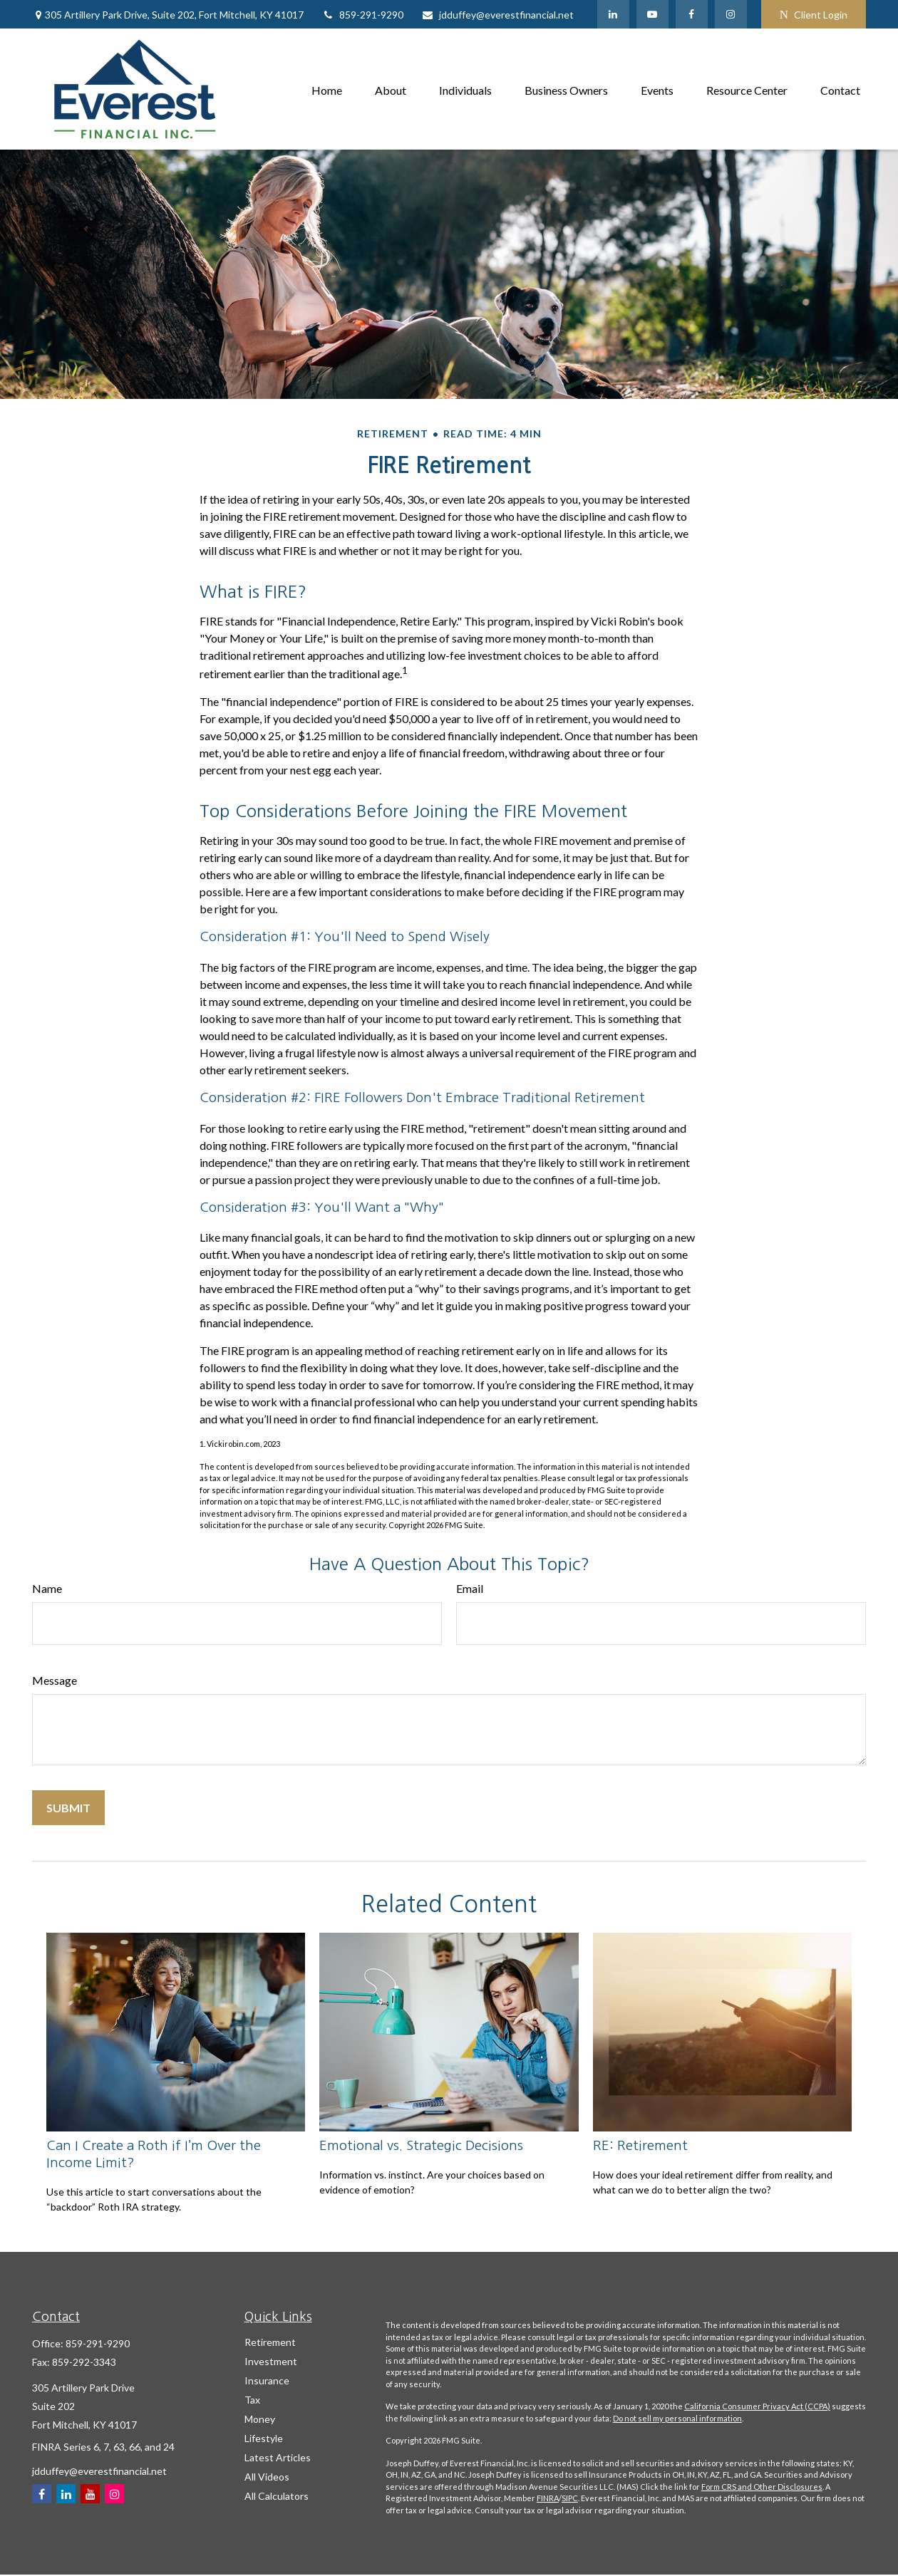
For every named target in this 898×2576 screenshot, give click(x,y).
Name (47, 1588)
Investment (270, 2361)
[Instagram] (114, 2493)
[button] (327, 89)
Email (469, 1588)
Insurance (266, 2380)
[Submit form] (68, 1807)
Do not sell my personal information (677, 2418)
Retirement (270, 2342)
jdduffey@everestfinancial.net (497, 15)
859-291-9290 (362, 15)
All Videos (266, 2477)
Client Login (813, 15)
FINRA (548, 2498)
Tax (252, 2400)
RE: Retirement (640, 2145)
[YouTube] (652, 14)
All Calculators (276, 2496)
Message (54, 1680)
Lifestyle (263, 2438)
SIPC (570, 2498)
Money (259, 2419)
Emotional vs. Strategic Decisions (421, 2145)
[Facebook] (692, 14)
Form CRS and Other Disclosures (761, 2486)
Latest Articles (277, 2457)
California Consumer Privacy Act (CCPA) (757, 2406)
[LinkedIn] (613, 14)
